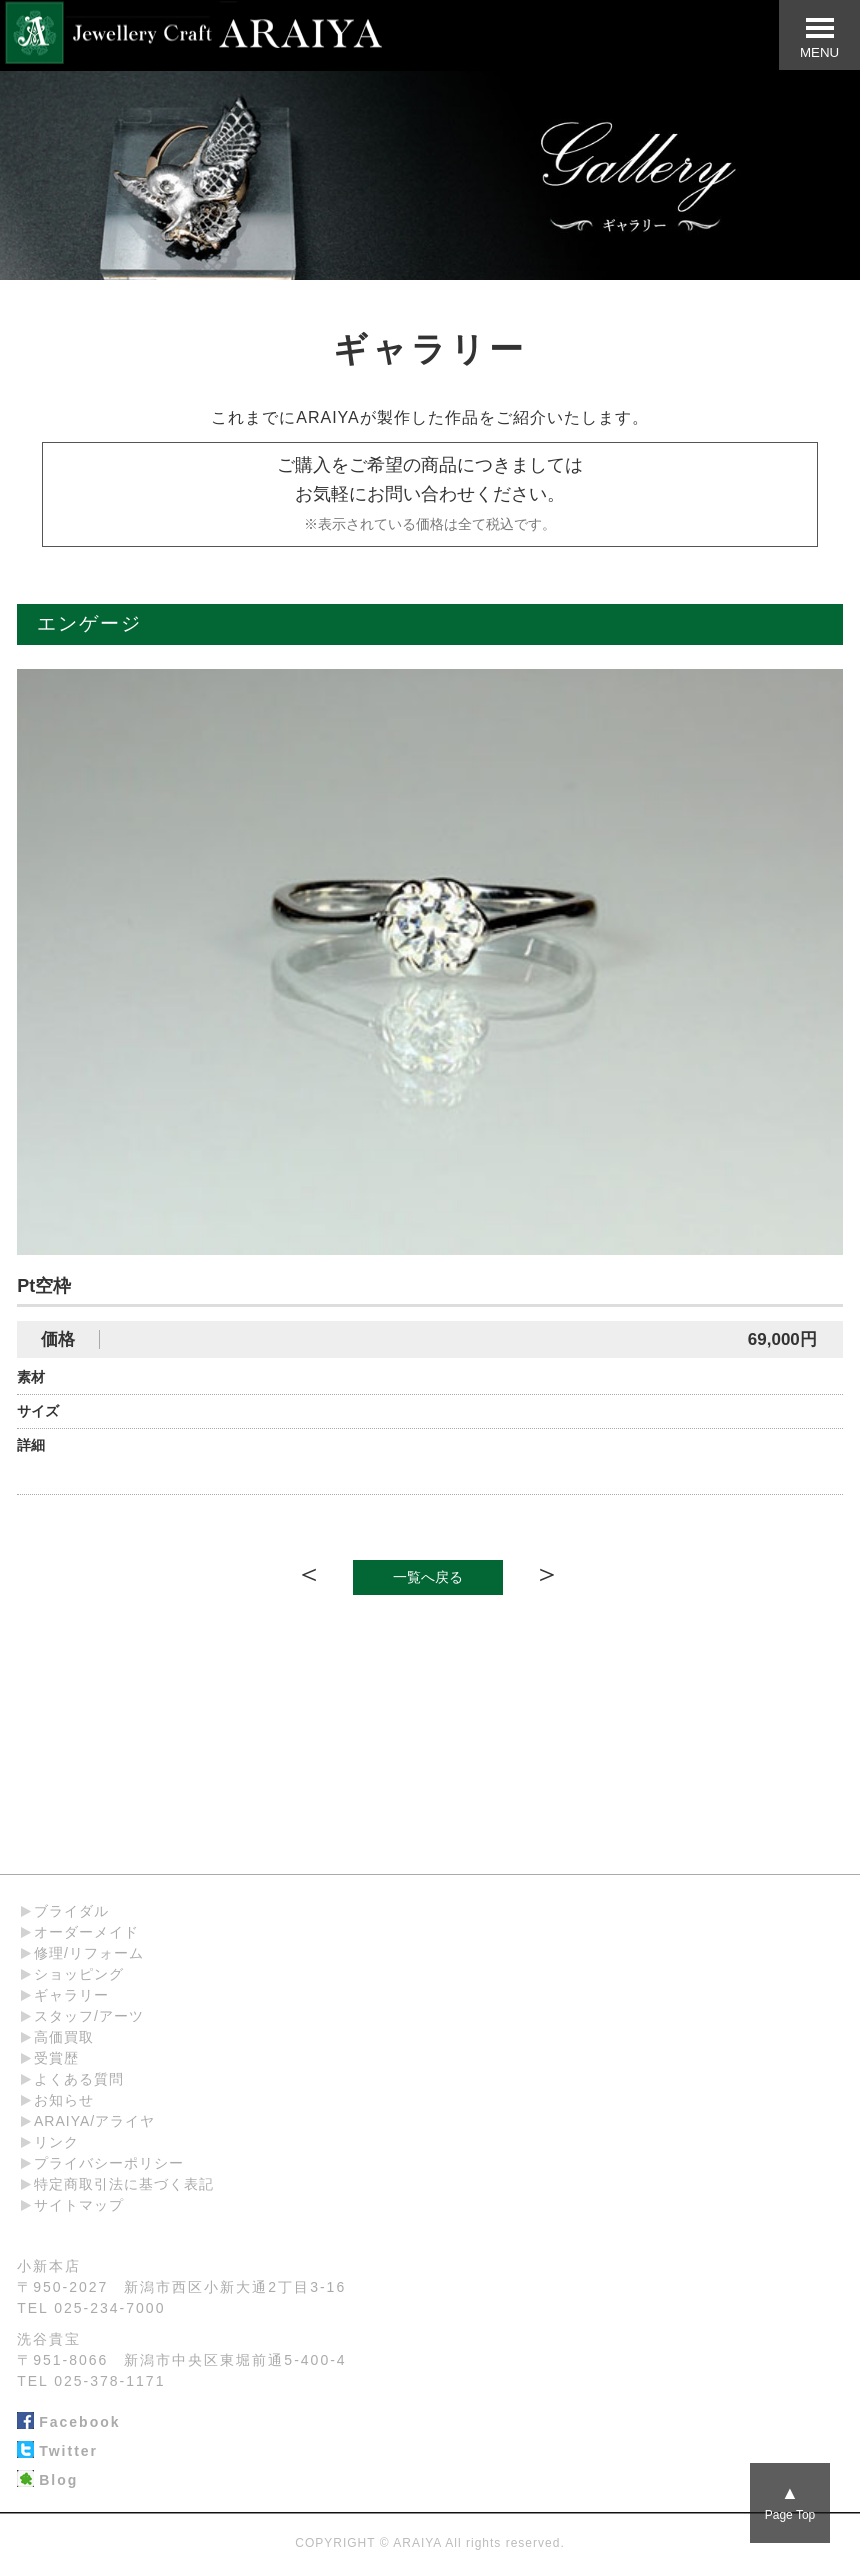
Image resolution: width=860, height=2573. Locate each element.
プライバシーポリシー (109, 2163)
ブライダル (71, 1911)
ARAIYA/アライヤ (94, 2121)
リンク (56, 2142)
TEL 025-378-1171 (91, 2381)
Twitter (57, 2452)
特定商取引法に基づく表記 (124, 2184)
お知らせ (64, 2100)
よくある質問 (79, 2079)
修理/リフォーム (89, 1953)
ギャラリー (71, 1995)
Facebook (68, 2423)
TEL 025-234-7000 (91, 2308)
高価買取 (64, 2037)
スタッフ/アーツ (89, 2016)
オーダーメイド (86, 1932)
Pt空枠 (44, 1286)
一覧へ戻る (428, 1577)
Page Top (790, 2502)
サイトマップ (79, 2205)
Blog (47, 2481)
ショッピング (79, 1974)
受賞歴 (56, 2058)
